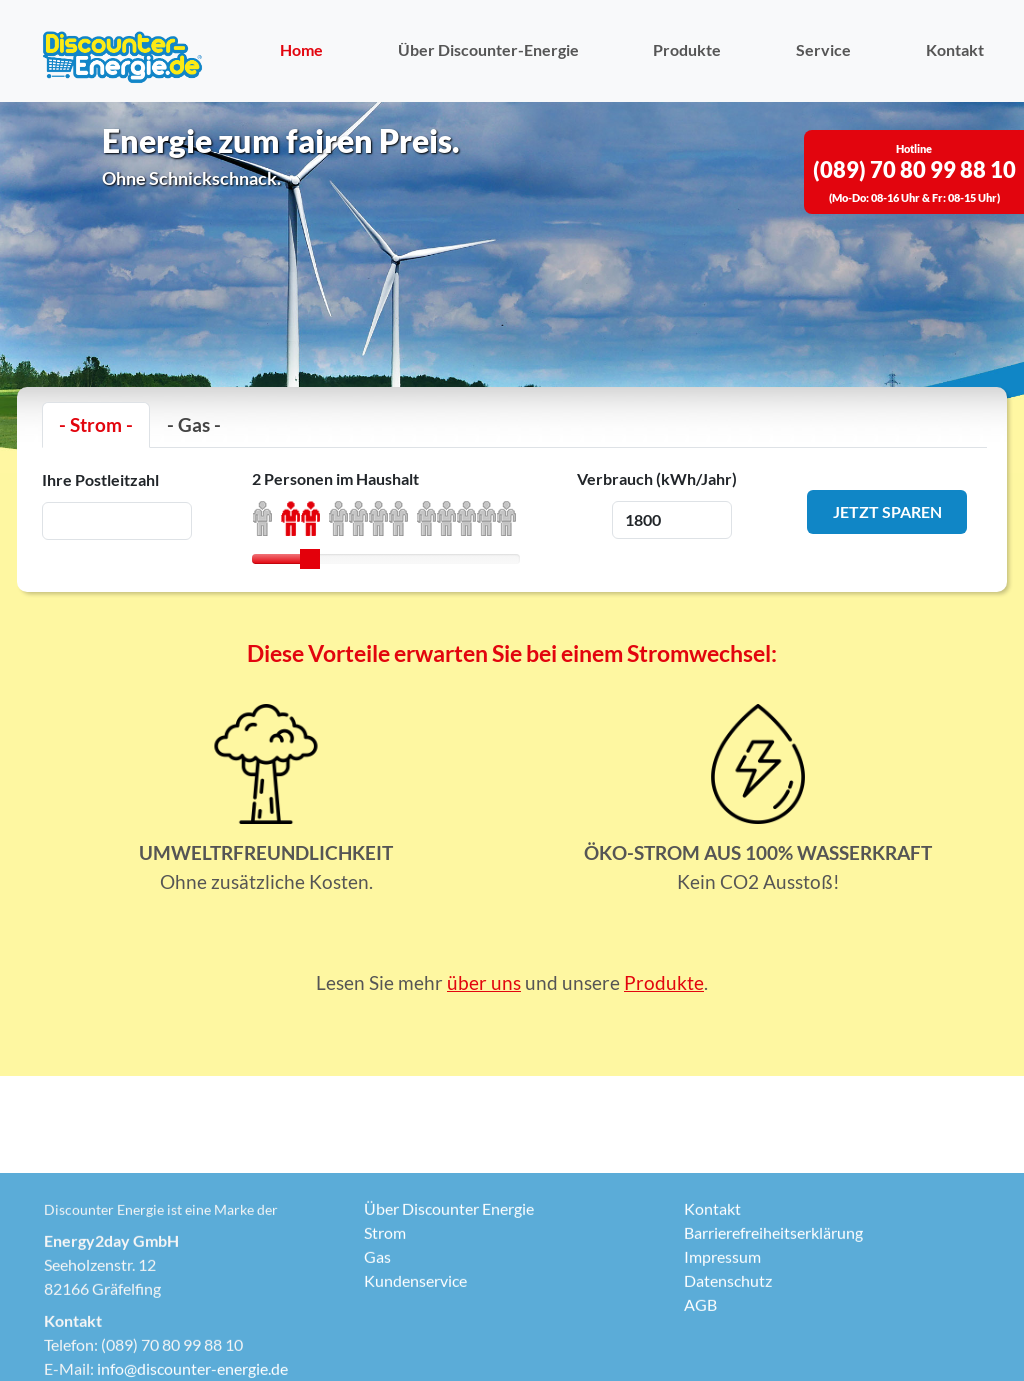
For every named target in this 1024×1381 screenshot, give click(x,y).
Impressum (722, 1351)
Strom (385, 1327)
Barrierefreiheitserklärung (773, 1327)
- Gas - (194, 424)
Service (823, 49)
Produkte (687, 49)
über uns (484, 982)
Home (301, 49)
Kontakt (955, 49)
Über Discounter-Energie (488, 49)
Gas (377, 1351)
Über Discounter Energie (449, 1303)
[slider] (310, 559)
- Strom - (96, 424)
